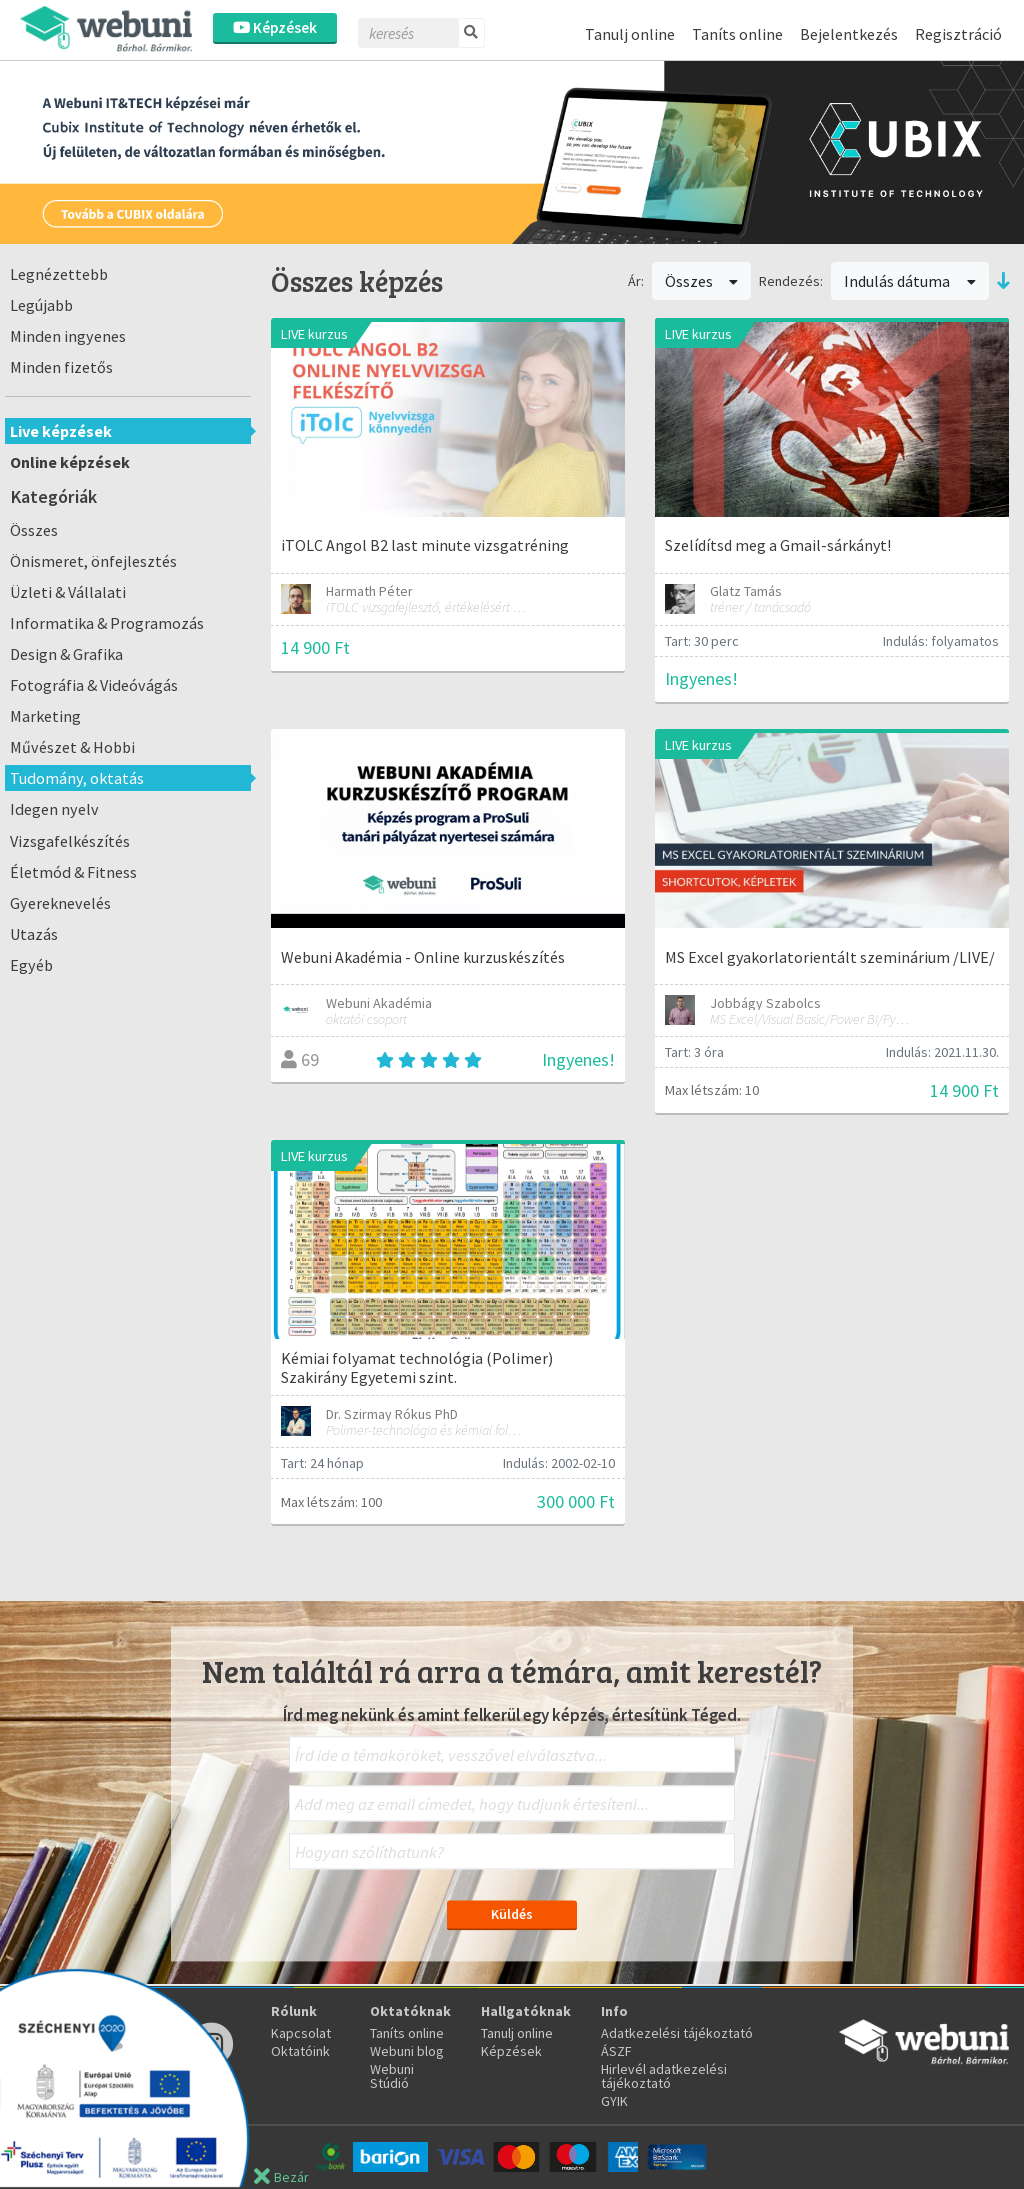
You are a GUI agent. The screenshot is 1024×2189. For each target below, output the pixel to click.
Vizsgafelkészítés (70, 841)
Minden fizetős (61, 367)
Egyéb (31, 965)
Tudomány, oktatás (77, 778)
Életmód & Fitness (73, 872)
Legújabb (41, 305)
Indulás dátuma (910, 281)
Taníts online (737, 34)
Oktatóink (300, 2051)
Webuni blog (407, 2051)
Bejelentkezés (849, 34)
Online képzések (70, 462)
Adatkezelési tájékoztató (677, 2033)
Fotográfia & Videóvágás (94, 685)
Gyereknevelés (60, 903)
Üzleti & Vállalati (68, 592)
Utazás (34, 934)
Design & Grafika (66, 654)
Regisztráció (958, 34)
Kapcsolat (301, 2033)
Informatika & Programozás (107, 623)
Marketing (45, 716)
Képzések (275, 27)
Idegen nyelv (54, 809)
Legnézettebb (59, 274)
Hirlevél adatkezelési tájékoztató (664, 2076)
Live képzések (61, 431)
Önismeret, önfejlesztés (93, 561)
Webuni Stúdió (392, 2076)
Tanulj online (630, 34)
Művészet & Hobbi (72, 747)
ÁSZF (616, 2051)
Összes (34, 530)
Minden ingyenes (68, 336)
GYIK (614, 2101)
